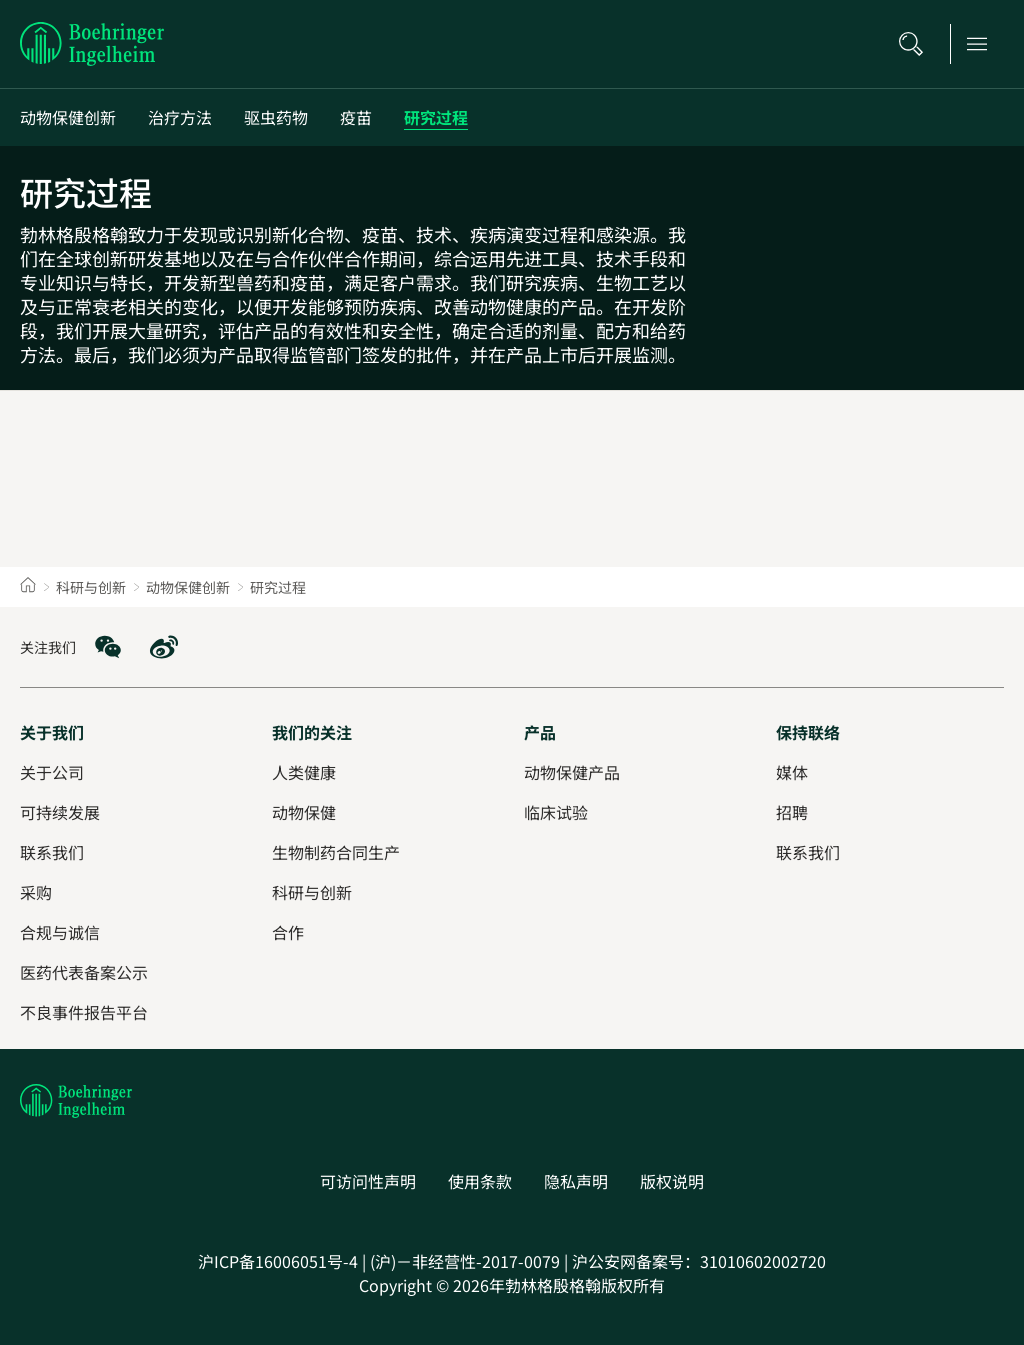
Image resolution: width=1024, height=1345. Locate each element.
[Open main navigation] (983, 44)
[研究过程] (436, 117)
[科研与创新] (312, 892)
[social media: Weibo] (164, 647)
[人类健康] (304, 772)
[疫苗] (356, 117)
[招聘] (792, 812)
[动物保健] (304, 812)
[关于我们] (52, 732)
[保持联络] (808, 732)
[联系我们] (808, 852)
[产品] (540, 732)
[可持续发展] (60, 812)
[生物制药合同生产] (336, 852)
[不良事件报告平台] (84, 1012)
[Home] (28, 587)
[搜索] (917, 44)
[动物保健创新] (68, 117)
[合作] (288, 932)
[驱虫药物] (276, 117)
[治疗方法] (180, 117)
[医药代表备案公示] (84, 972)
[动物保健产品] (572, 772)
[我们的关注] (312, 732)
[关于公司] (52, 772)
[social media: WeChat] (108, 647)
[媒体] (792, 772)
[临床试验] (556, 812)
